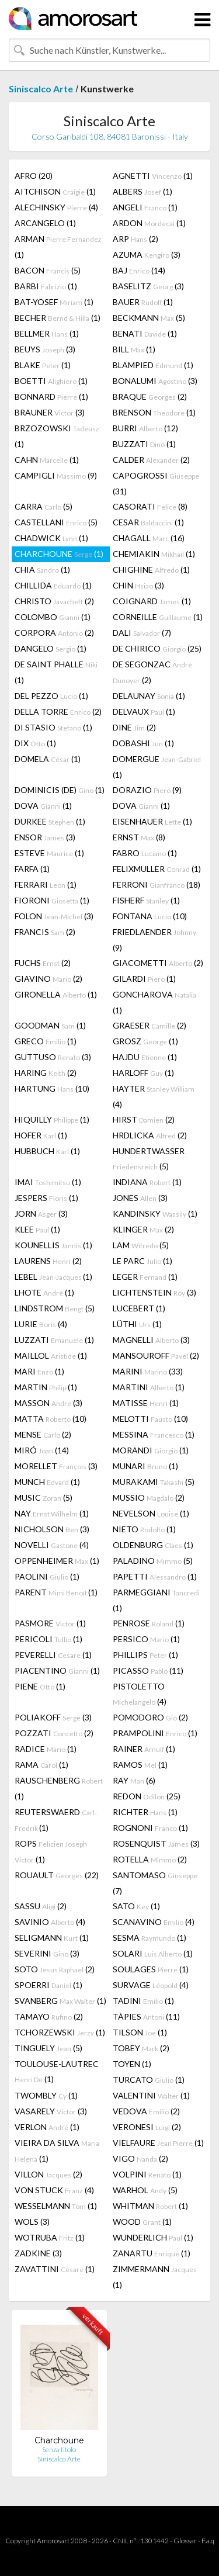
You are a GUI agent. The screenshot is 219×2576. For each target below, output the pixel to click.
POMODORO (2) (150, 1717)
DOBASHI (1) (143, 743)
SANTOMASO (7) (155, 1883)
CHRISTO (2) (54, 601)
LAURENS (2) (48, 1261)
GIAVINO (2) (48, 979)
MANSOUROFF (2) (156, 1355)
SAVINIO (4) (50, 1922)
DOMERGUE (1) (157, 767)
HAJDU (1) (145, 1057)
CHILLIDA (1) (53, 585)
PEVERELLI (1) (53, 1655)
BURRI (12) (145, 428)
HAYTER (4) (153, 1096)
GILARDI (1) (144, 979)
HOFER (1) (41, 1135)
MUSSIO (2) (149, 1497)
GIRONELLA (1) (56, 994)
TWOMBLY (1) (46, 2095)
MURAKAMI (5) (153, 1482)
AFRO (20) (34, 176)
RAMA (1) (41, 1765)
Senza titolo (59, 2449)
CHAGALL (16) (149, 538)
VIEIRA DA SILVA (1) (57, 2150)
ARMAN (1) (58, 246)
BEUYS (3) (45, 349)
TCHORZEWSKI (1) (60, 2032)
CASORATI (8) (150, 506)
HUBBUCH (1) (47, 1151)
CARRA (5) (43, 506)
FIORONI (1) (52, 900)
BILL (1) (134, 349)
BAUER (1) (143, 302)
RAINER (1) (144, 1749)
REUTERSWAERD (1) (56, 1820)
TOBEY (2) (141, 2048)
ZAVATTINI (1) (55, 2269)
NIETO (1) (144, 1529)
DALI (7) (142, 633)
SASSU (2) (41, 1906)
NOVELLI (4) (52, 1545)
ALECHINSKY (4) (56, 207)
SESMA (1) (149, 1938)
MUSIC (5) (43, 1497)
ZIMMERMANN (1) (155, 2277)
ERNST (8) (139, 837)
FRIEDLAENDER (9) (154, 940)
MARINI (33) (148, 1371)
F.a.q (207, 2540)
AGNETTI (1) (153, 176)
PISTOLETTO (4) (139, 1693)
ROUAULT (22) (57, 1875)
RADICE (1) (46, 1749)
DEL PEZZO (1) (51, 696)
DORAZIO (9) (147, 790)
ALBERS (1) (142, 191)
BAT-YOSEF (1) (54, 302)
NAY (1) (52, 1513)
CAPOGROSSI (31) (156, 483)
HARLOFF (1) (143, 1073)
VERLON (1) (47, 2127)
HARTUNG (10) (52, 1088)
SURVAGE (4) (151, 1985)
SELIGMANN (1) (52, 1938)
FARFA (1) (32, 869)
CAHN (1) (47, 460)
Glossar (185, 2540)
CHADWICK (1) (51, 538)
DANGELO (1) (50, 648)
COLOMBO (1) (53, 617)
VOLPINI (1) (147, 2174)
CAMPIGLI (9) (56, 475)
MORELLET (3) (56, 1466)
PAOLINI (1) (47, 1576)
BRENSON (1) (154, 412)
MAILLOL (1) (51, 1355)
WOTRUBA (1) (50, 2237)
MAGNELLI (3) (151, 1340)
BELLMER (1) (47, 333)
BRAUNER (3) (50, 412)
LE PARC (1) (142, 1261)
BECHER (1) (57, 318)
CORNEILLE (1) (158, 617)
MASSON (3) (48, 1403)
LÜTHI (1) (137, 1324)
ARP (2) (135, 239)
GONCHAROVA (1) (154, 1002)
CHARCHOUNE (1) (59, 554)
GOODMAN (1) (50, 1025)
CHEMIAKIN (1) (154, 554)
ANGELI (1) (145, 207)
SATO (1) (136, 1906)
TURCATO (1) (149, 2080)
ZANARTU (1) (151, 2253)
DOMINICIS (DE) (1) (60, 790)
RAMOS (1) (140, 1765)
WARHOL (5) (145, 2190)
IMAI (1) (48, 1182)
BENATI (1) (145, 333)
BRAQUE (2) (150, 396)
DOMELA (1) (48, 759)
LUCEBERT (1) (139, 1308)
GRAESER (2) (149, 1025)
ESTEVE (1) (49, 853)
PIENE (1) (40, 1686)
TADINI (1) (143, 2001)
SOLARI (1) (153, 1953)
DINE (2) (134, 727)
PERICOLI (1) (48, 1639)
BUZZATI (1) (144, 444)
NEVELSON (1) (151, 1513)
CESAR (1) (148, 522)
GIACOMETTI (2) (158, 963)
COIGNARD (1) (152, 601)
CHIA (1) (42, 569)
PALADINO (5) (153, 1561)
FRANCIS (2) (45, 932)
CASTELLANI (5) (56, 522)
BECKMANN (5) (149, 318)
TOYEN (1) (132, 2064)
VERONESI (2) (147, 2127)
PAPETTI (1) (155, 1576)
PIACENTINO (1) (57, 1670)
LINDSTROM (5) (55, 1308)
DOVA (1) (43, 806)
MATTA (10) (50, 1419)
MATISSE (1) (146, 1403)
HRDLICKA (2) (150, 1135)
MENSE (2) (43, 1434)
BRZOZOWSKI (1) (57, 436)
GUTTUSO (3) (53, 1057)
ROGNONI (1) (150, 1828)
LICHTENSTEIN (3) (154, 1292)
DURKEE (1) (50, 821)
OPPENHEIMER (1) (57, 1561)
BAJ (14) (139, 270)
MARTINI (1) (149, 1387)
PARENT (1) (56, 1592)
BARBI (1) (46, 286)
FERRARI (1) (46, 884)
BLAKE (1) (43, 365)
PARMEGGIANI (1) (156, 1600)
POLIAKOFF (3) (53, 1717)
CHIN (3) (138, 585)
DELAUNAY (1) (149, 696)
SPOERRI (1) (48, 1985)
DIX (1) (35, 743)
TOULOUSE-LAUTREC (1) (57, 2071)
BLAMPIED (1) (153, 365)
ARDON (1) (149, 223)
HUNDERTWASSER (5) (149, 1158)
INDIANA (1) (147, 1182)
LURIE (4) (41, 1324)
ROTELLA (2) (150, 1859)
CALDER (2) (151, 460)
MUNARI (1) (145, 1466)
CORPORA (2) (54, 633)
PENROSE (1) (149, 1623)
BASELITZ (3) (148, 286)
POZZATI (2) (54, 1733)
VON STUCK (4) (54, 2190)
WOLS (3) (32, 2222)
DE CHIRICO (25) (157, 648)
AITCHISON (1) (55, 191)
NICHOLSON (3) (52, 1529)
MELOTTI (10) (150, 1419)
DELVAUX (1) (144, 711)
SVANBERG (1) (60, 2001)
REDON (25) (146, 1796)
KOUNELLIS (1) (53, 1245)
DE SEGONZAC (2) (152, 672)
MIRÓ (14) (42, 1450)
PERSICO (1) (146, 1639)
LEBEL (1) (53, 1277)
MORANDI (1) (151, 1450)
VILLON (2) (48, 2174)
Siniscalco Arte (41, 88)
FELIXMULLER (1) (157, 869)
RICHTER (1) (145, 1812)
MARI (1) (39, 1371)
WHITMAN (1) (150, 2206)
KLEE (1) (37, 1229)
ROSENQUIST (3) (156, 1843)
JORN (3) (41, 1213)
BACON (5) (48, 270)
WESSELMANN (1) (56, 2206)
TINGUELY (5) (48, 2048)
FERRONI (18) (156, 884)
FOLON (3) (54, 916)
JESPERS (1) (46, 1198)
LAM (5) (141, 1245)
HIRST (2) (144, 1119)
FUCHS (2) (43, 963)
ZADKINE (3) (38, 2253)
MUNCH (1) (47, 1482)
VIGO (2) (140, 2158)
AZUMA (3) (146, 254)
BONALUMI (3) (155, 381)
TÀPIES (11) (146, 2016)
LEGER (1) (145, 1277)
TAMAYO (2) (49, 2016)
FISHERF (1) (146, 900)
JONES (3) (140, 1198)
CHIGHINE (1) (151, 569)
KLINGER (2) (143, 1229)
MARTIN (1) (46, 1387)
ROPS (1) (51, 1851)
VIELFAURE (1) (158, 2143)
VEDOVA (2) (146, 2111)
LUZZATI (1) (54, 1340)
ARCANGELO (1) (45, 223)
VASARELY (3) (51, 2111)
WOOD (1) (142, 2222)
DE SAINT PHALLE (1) (56, 672)
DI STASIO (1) (53, 727)
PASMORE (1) (50, 1623)
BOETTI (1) (51, 381)
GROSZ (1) (145, 1041)
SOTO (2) (55, 1969)
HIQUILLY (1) (52, 1119)
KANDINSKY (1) (155, 1213)
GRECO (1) (46, 1041)
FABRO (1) (145, 853)
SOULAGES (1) (151, 1969)
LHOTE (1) (44, 1292)
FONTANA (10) (150, 916)
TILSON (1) (140, 2032)
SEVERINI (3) (47, 1953)
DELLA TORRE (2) (58, 711)
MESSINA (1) (153, 1434)
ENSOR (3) (45, 837)
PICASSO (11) (148, 1670)
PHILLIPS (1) (145, 1655)
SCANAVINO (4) (153, 1922)
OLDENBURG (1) (153, 1545)
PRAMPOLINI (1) (155, 1733)
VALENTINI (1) (151, 2095)
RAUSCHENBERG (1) (59, 1788)
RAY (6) (134, 1780)
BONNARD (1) (51, 396)
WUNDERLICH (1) (153, 2237)
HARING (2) (46, 1073)
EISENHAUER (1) (152, 821)
